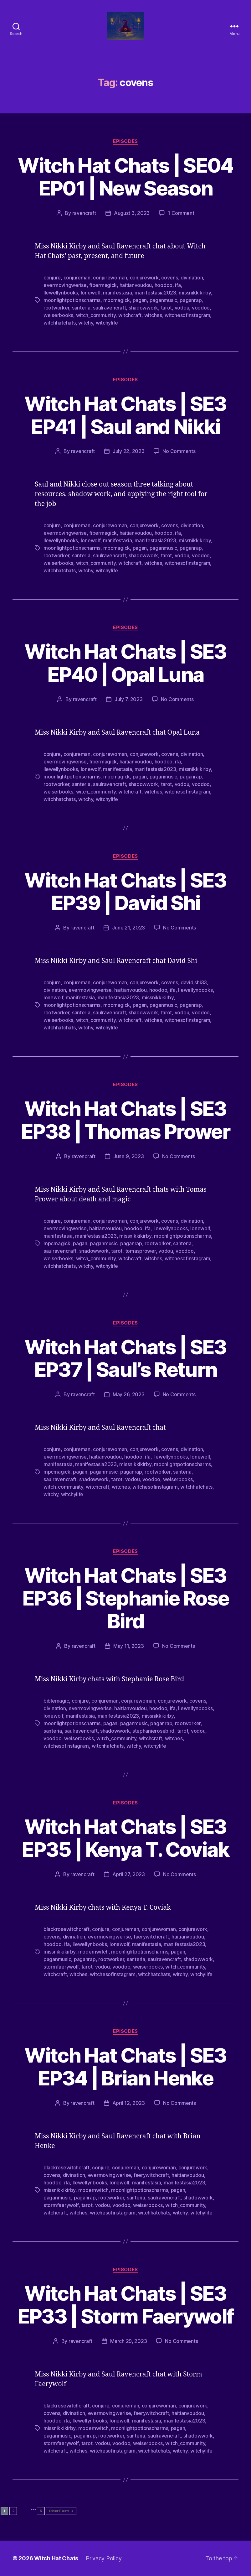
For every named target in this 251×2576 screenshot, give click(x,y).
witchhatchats (60, 323)
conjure (52, 277)
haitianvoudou (136, 285)
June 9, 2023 (128, 1156)
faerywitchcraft (151, 1936)
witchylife (107, 323)
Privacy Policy (103, 2558)
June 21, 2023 (128, 927)
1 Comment (181, 213)
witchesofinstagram (187, 315)
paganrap (191, 300)
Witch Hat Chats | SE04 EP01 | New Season (125, 176)
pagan (140, 300)
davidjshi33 (194, 982)
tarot (166, 307)
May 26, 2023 (129, 1394)
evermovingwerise (65, 285)
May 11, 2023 (128, 1646)
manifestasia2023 (155, 292)
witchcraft (129, 315)
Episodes (125, 141)
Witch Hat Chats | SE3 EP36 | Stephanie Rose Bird (125, 1598)
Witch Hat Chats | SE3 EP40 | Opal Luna (125, 662)
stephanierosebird (153, 1731)
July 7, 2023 (129, 699)
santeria (81, 307)
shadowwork (143, 307)
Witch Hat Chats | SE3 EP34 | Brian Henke (125, 2066)
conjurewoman (110, 277)
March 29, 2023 (128, 2341)
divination (192, 277)
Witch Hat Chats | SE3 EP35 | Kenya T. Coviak (125, 1837)
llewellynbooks (61, 292)
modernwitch (93, 1952)
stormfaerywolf (61, 1967)
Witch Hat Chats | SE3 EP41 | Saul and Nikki (125, 415)
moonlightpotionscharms (72, 300)
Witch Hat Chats (56, 2558)
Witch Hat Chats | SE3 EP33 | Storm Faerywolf (125, 2304)
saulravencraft (109, 307)
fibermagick (103, 285)
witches (153, 315)
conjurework (144, 277)
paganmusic (163, 300)
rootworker (56, 307)
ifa (178, 285)
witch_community (96, 315)
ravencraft (84, 213)
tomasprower (140, 1251)
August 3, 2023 (132, 213)
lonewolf (90, 292)
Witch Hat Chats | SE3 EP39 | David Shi (125, 891)
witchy (85, 323)
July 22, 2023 (129, 451)
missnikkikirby (195, 292)
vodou (182, 307)
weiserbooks (58, 315)
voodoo (201, 307)
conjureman (77, 277)
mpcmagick (116, 300)
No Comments (178, 451)
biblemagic (56, 1701)
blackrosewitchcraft (67, 1929)
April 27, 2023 (128, 1874)
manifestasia (117, 292)
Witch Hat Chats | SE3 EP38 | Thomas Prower (125, 1119)
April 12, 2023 (128, 2103)
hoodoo (163, 285)
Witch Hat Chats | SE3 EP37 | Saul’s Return (125, 1358)
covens (169, 277)
